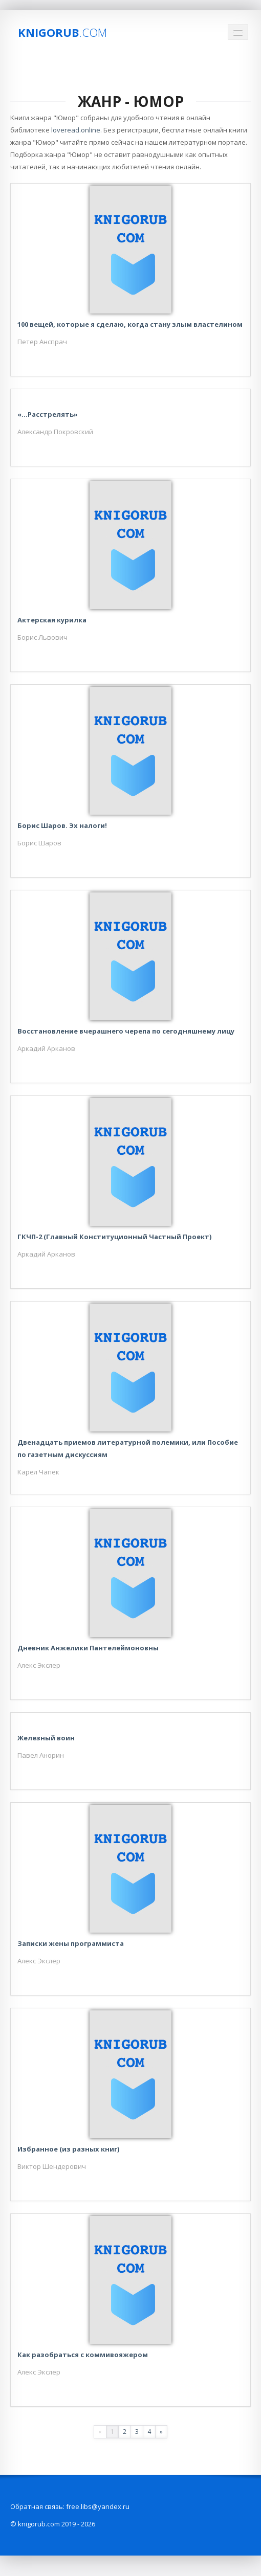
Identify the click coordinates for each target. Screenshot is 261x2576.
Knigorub (62, 32)
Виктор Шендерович (51, 2166)
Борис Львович (42, 637)
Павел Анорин (40, 1755)
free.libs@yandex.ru (97, 2506)
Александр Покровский (55, 431)
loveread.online (75, 130)
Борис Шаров (39, 842)
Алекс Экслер (38, 1665)
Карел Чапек (38, 1471)
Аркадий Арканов (46, 1048)
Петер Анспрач (42, 341)
